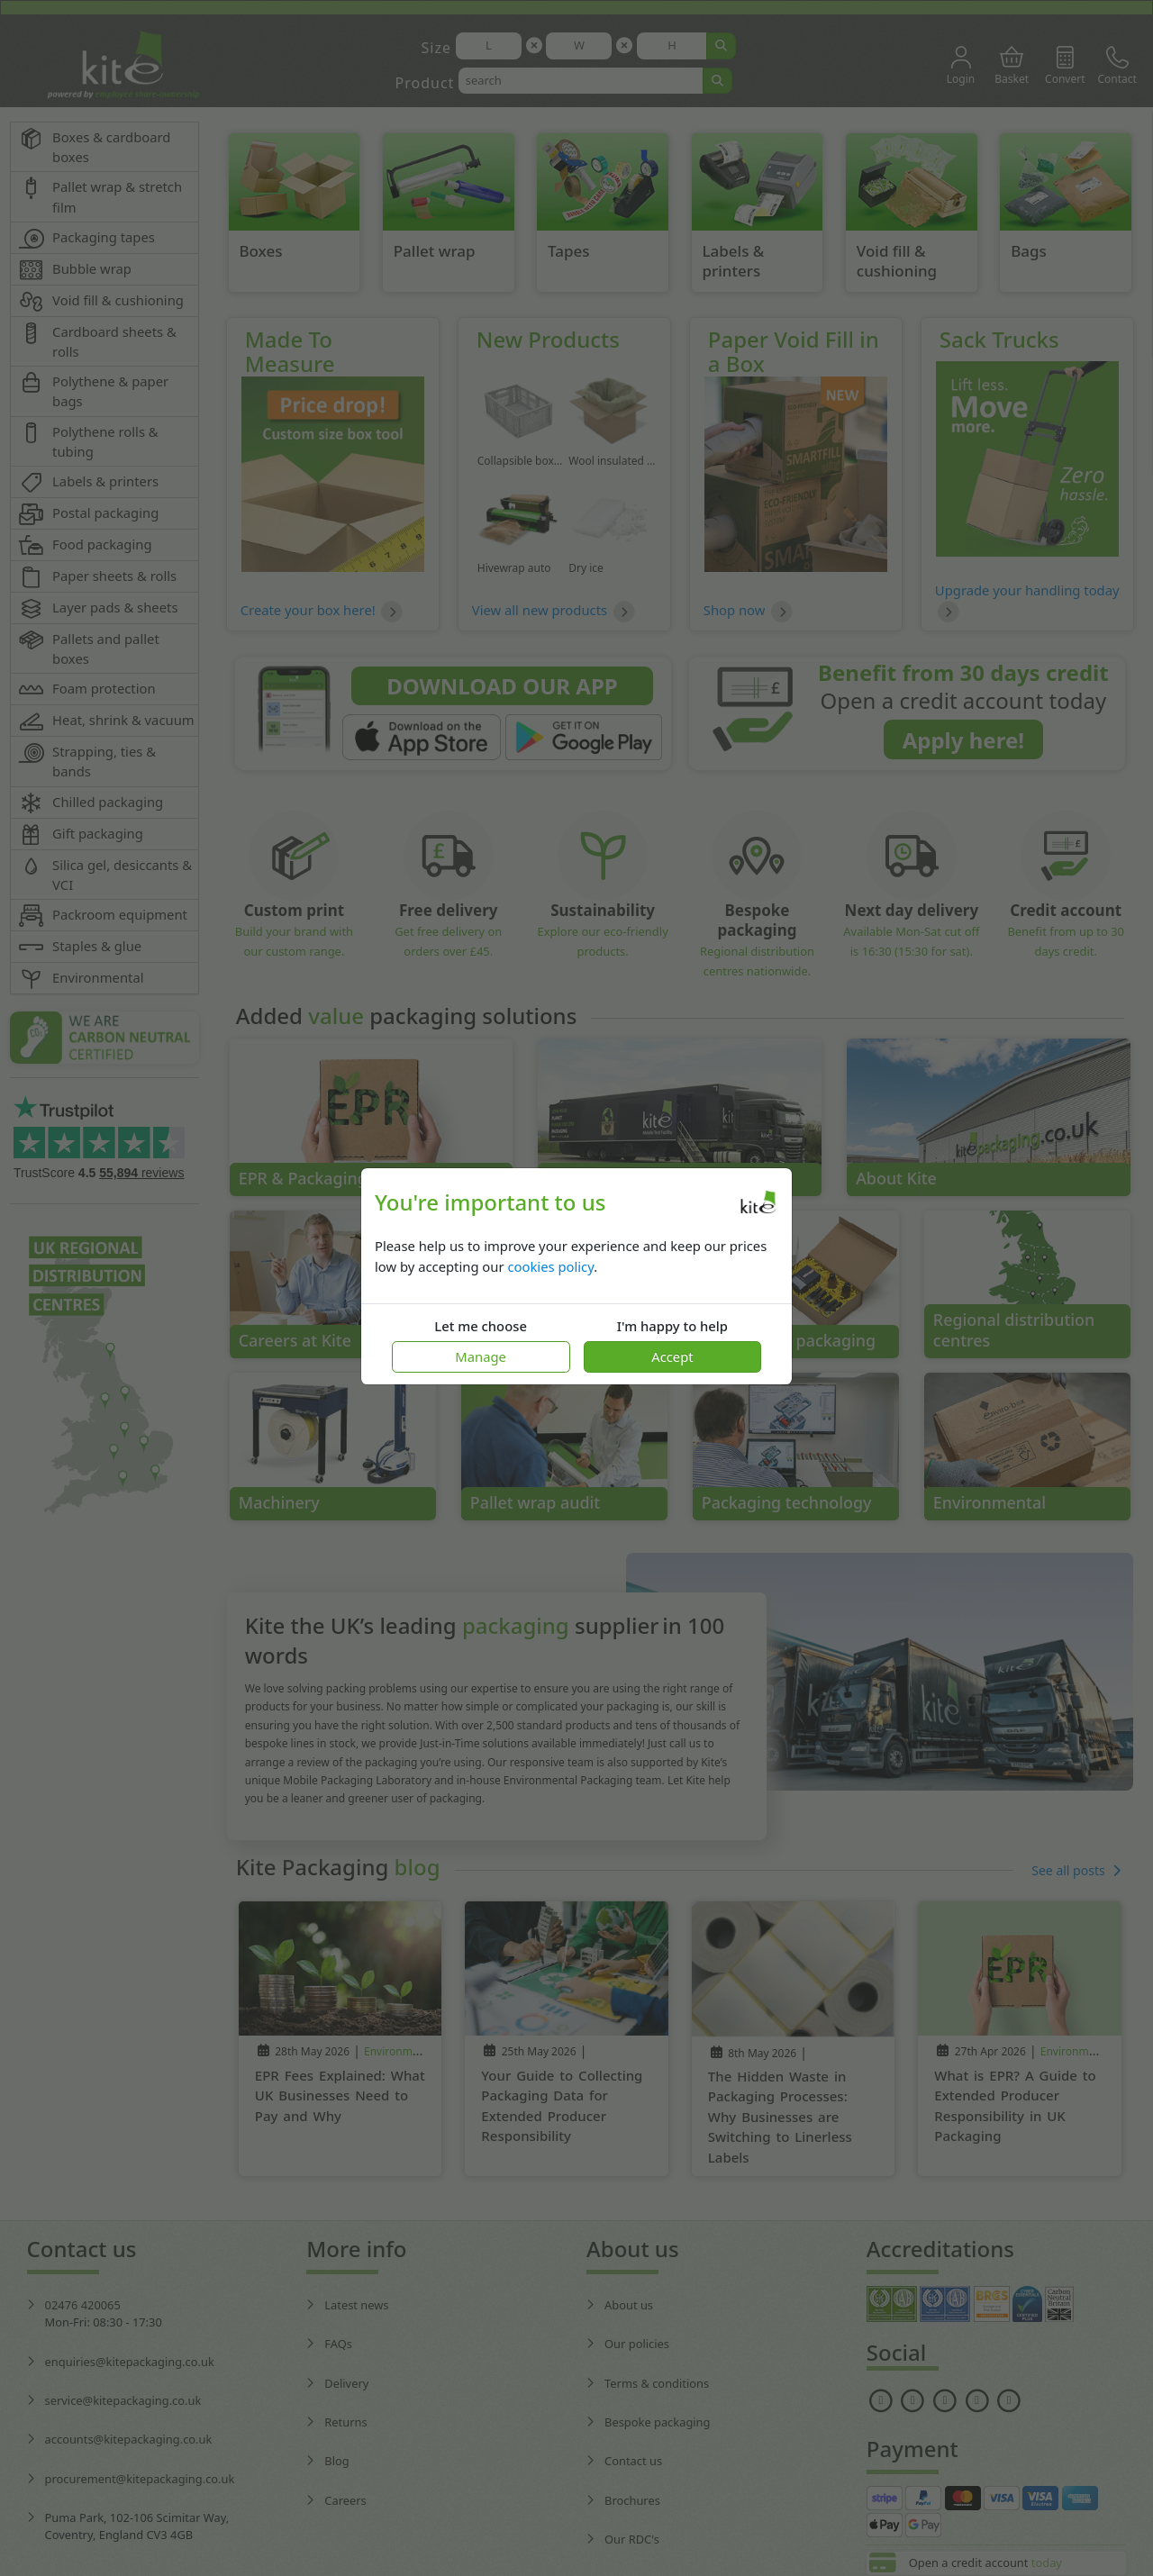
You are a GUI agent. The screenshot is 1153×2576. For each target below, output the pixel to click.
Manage (480, 1356)
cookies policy (550, 1266)
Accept (672, 1356)
